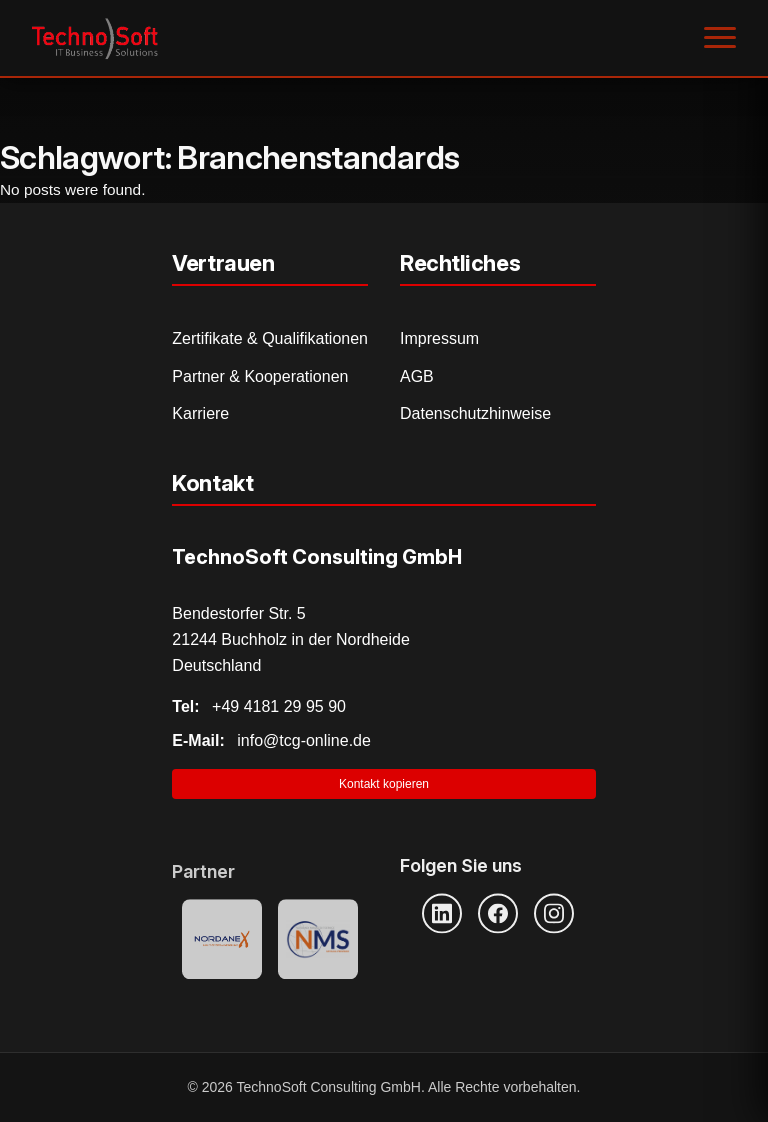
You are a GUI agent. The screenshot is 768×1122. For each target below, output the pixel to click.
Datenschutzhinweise (475, 413)
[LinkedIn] (442, 913)
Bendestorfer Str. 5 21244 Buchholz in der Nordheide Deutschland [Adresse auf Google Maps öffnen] (291, 639)
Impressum (439, 338)
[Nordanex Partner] (222, 940)
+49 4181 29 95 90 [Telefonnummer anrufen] (259, 706)
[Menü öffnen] (720, 38)
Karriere (200, 413)
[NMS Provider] (318, 940)
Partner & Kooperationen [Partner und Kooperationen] (260, 376)
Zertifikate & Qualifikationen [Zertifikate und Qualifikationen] (270, 338)
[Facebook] (498, 913)
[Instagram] (554, 913)
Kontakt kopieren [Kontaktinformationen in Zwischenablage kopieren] (384, 784)
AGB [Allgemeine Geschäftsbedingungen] (417, 376)
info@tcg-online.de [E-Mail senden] (271, 740)
